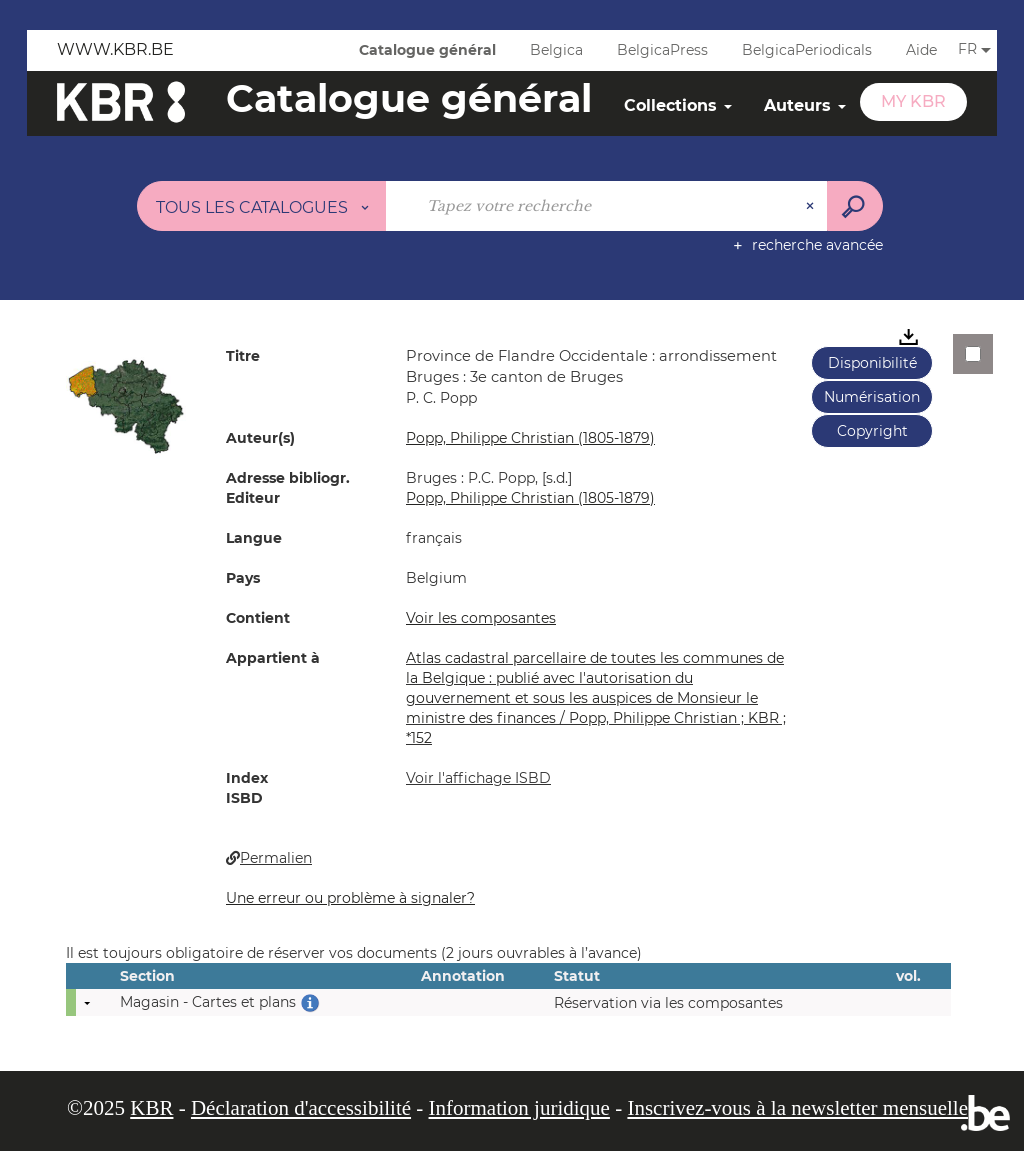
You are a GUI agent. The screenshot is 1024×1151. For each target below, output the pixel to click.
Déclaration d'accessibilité (301, 1108)
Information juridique (519, 1108)
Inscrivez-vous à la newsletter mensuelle (797, 1108)
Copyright (872, 431)
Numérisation (872, 397)
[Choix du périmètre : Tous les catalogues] (262, 206)
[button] (126, 405)
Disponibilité (872, 363)
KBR (151, 1108)
